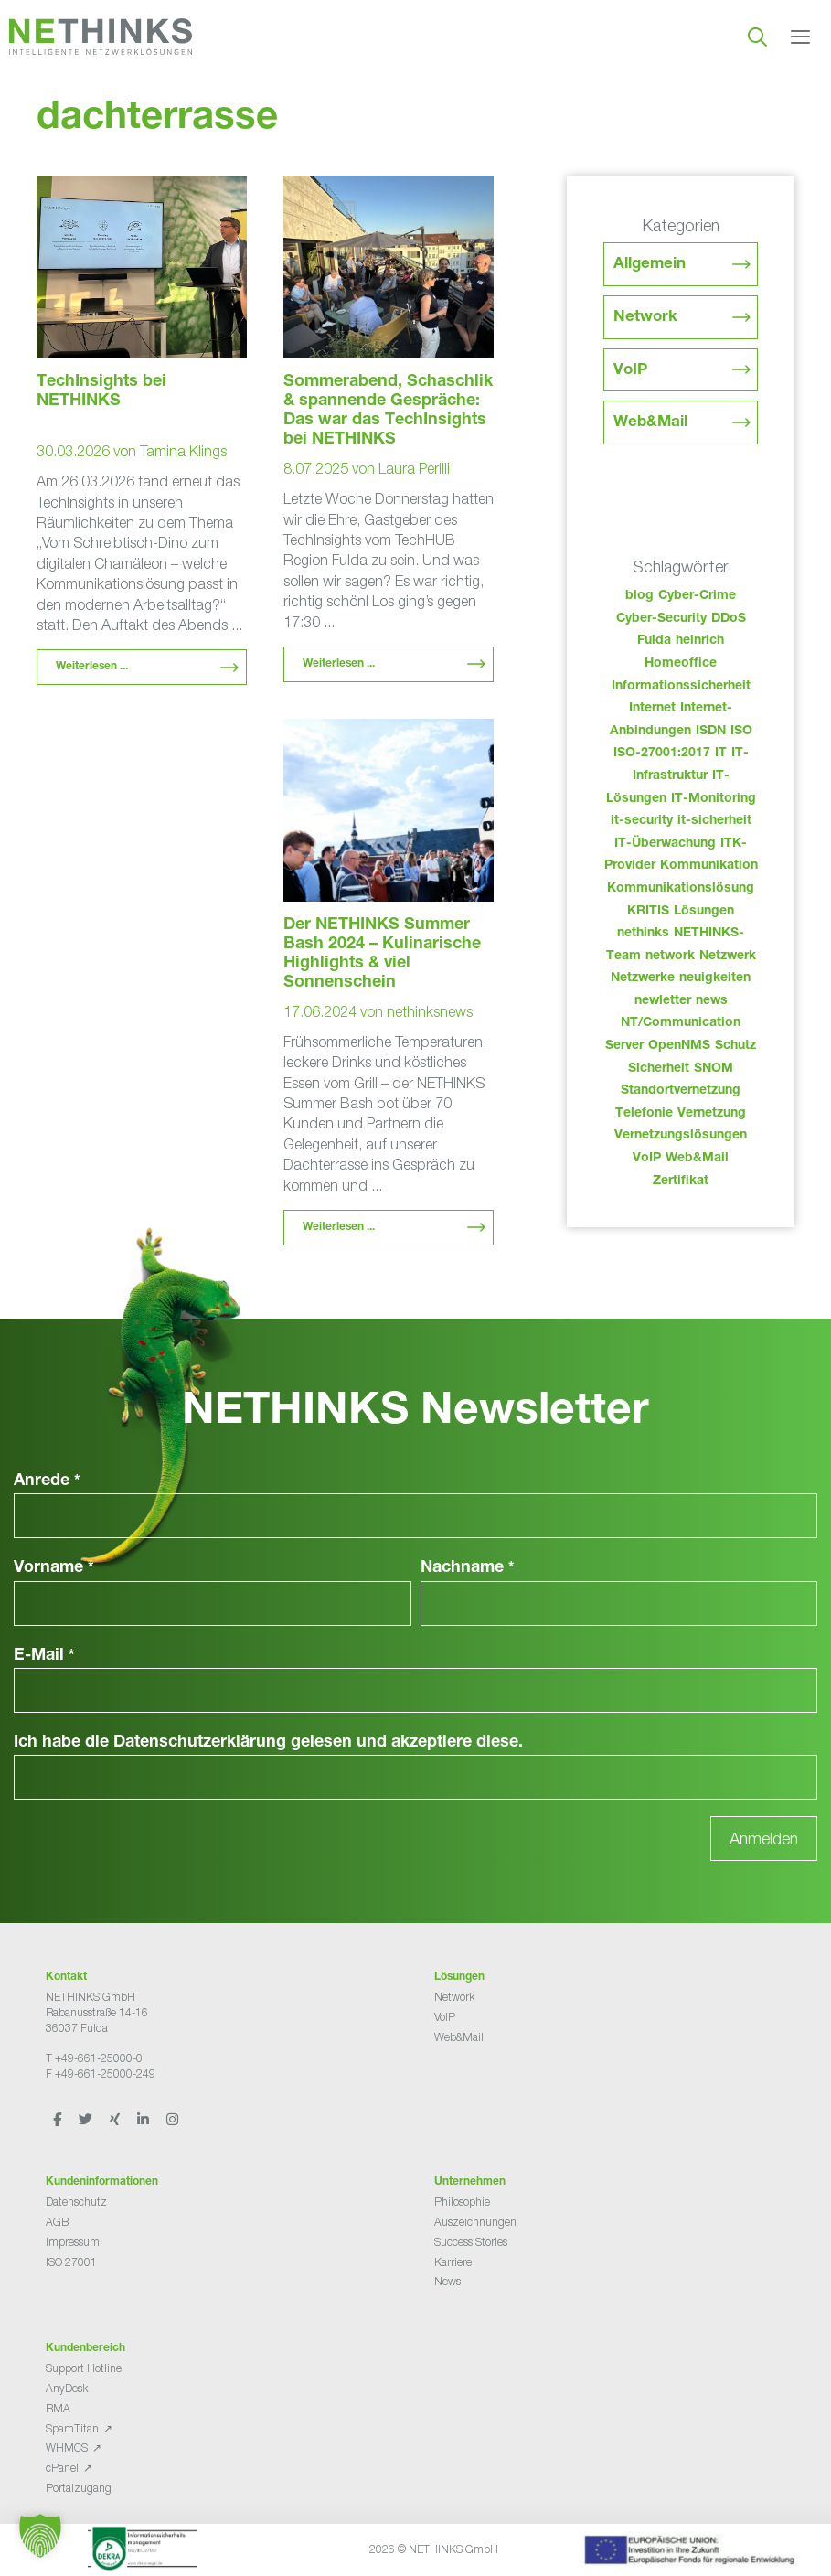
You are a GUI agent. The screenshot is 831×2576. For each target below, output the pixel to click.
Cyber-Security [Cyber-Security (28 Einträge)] (661, 619)
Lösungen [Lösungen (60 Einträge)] (704, 911)
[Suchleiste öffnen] (757, 36)
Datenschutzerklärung (199, 1743)
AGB (57, 2222)
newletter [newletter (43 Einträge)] (662, 1001)
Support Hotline (84, 2368)
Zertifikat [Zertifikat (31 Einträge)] (680, 1181)
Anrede (47, 1481)
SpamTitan (72, 2428)
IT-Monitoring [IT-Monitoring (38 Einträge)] (713, 799)
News (447, 2281)
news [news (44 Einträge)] (712, 1001)
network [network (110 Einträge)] (670, 956)
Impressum (73, 2242)
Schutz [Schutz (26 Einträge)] (735, 1046)
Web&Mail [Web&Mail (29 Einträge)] (697, 1158)
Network (645, 318)
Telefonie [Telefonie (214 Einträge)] (644, 1113)
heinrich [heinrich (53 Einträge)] (700, 641)
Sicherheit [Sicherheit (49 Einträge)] (658, 1069)
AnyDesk (67, 2388)
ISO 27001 (71, 2262)
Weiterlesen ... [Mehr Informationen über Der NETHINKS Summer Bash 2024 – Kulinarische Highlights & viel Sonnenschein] (339, 1227)
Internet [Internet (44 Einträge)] (652, 708)
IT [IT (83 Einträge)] (721, 753)
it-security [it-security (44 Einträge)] (642, 821)
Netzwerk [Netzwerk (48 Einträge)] (727, 956)
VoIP (630, 371)
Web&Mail (650, 423)
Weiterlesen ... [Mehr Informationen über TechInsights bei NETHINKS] (92, 666)
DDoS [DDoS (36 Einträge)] (728, 619)
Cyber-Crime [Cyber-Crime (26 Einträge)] (697, 596)
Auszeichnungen (475, 2222)
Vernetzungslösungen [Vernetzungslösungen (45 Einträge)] (680, 1135)
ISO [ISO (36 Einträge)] (741, 731)
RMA (58, 2408)
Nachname (468, 1568)
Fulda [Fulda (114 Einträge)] (654, 641)
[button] (40, 2536)
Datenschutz (76, 2201)
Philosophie (462, 2201)
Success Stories (470, 2242)
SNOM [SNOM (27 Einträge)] (713, 1069)
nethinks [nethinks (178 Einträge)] (643, 933)
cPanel (62, 2467)
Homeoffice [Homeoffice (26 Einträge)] (681, 663)
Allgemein (649, 265)
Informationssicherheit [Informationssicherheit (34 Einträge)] (681, 686)
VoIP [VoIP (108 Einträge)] (647, 1158)
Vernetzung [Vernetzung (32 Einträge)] (711, 1113)
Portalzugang (79, 2488)
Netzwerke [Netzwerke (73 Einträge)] (643, 978)
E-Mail (44, 1656)
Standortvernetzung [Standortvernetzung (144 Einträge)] (680, 1091)
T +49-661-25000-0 (94, 2058)
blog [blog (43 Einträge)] (639, 596)
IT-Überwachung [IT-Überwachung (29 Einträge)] (665, 844)
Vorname (54, 1568)
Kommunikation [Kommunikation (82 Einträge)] (709, 866)
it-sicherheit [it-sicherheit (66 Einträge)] (714, 821)
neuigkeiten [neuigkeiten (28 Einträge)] (715, 978)
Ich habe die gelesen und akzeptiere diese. (268, 1743)
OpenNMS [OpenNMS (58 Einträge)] (679, 1046)
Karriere (453, 2262)
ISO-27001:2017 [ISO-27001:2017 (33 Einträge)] (661, 753)
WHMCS (67, 2447)
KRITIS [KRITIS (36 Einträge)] (648, 911)
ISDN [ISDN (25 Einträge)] (711, 731)
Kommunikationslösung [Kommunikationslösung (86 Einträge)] (680, 888)
